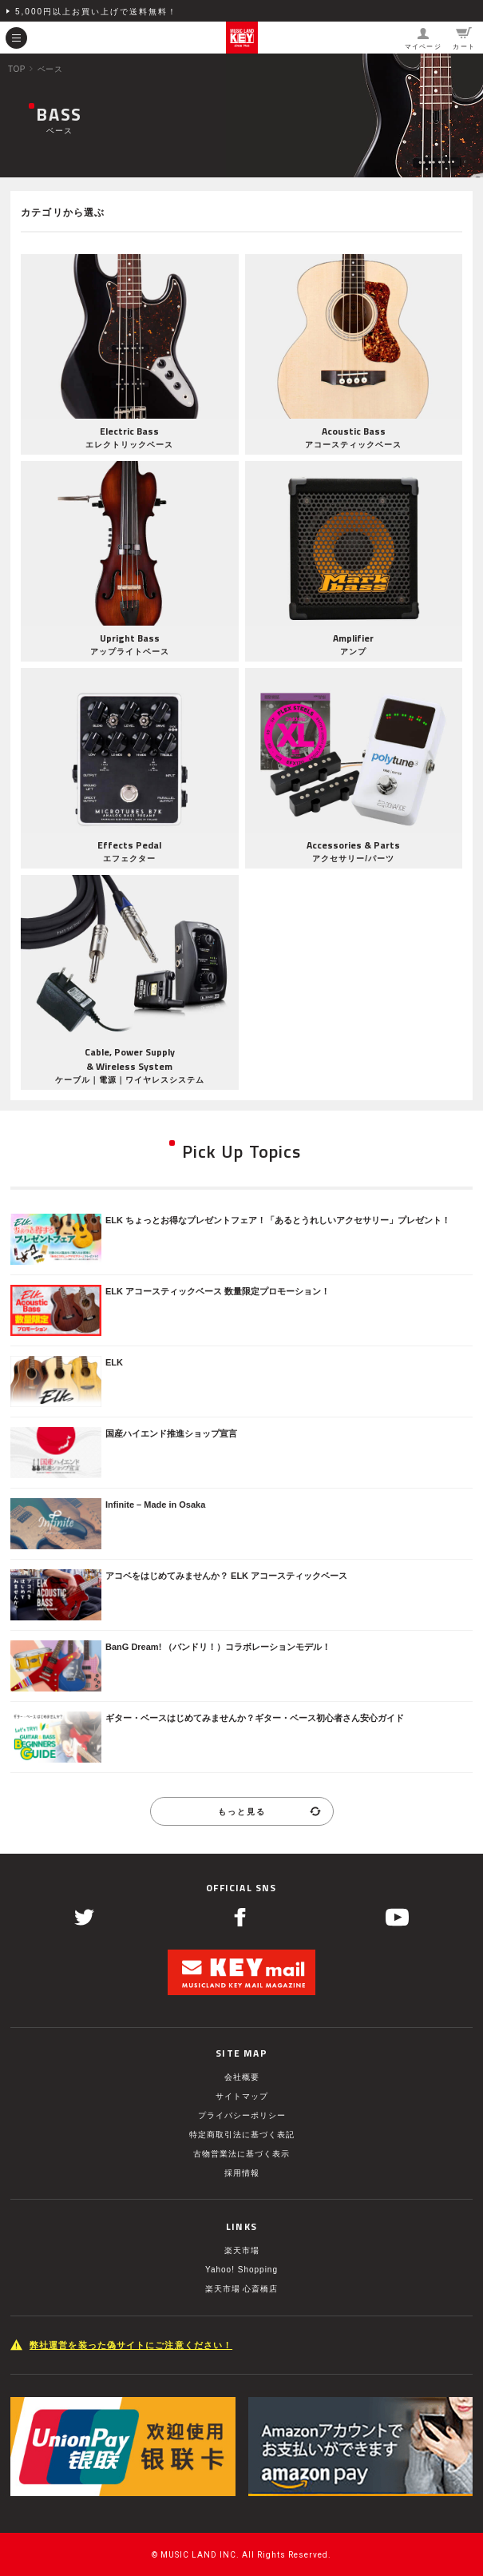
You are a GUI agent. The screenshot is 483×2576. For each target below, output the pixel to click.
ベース (50, 69)
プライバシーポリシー (242, 2115)
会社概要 (241, 2077)
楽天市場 (241, 2250)
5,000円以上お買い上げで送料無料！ (96, 11)
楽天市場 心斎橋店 (242, 2288)
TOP (17, 69)
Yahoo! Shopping (241, 2269)
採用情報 (241, 2173)
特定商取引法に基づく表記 (242, 2134)
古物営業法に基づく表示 (241, 2153)
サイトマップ (242, 2096)
